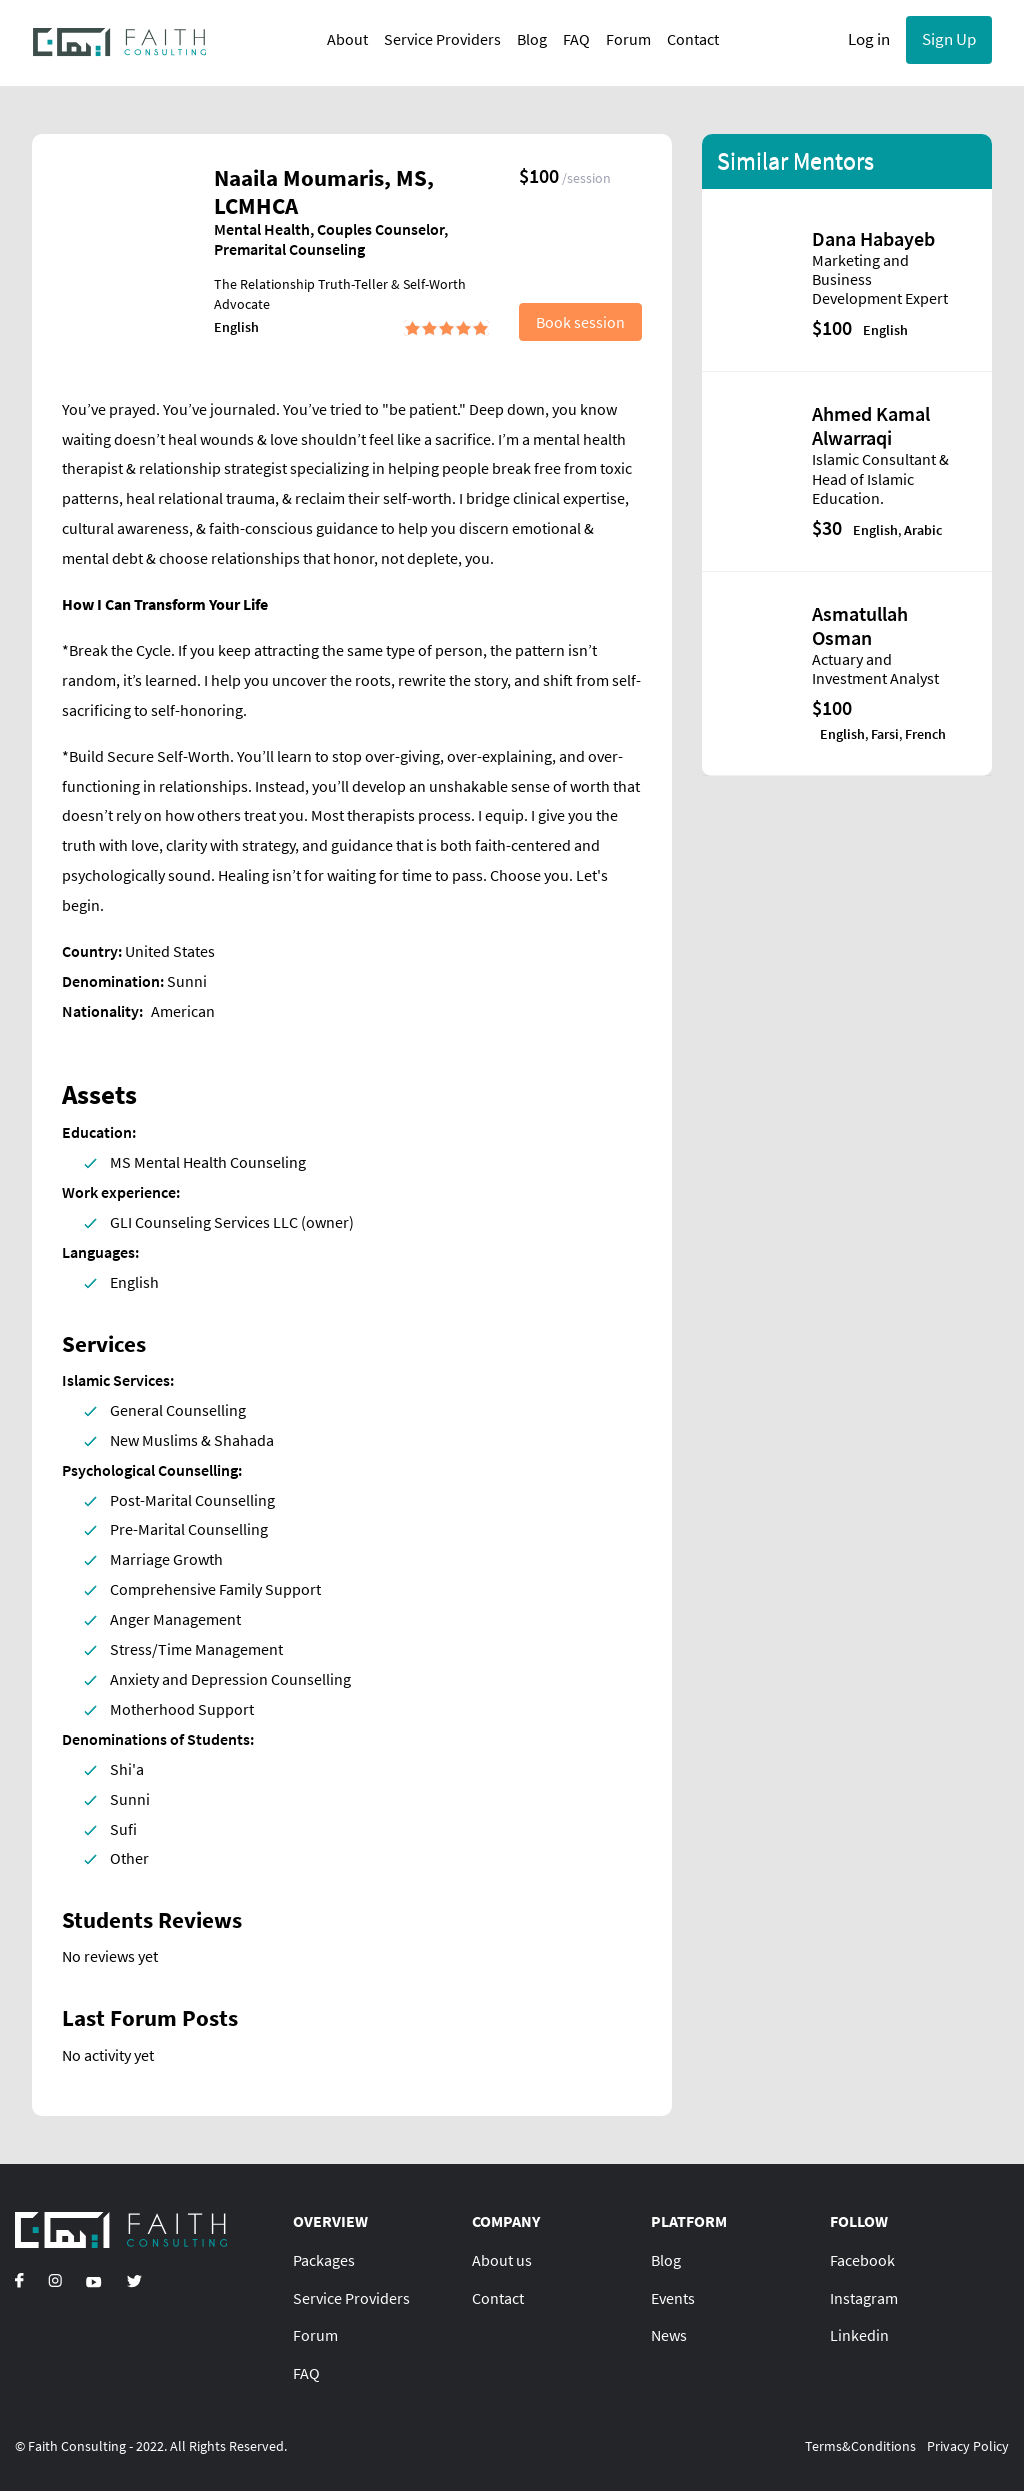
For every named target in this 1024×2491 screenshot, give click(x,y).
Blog (526, 39)
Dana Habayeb (873, 238)
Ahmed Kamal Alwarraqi (871, 425)
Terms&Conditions (860, 2446)
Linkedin (859, 2335)
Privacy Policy (968, 2446)
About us (502, 2260)
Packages (324, 2260)
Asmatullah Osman (860, 625)
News (669, 2335)
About (341, 39)
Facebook (862, 2260)
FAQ (570, 39)
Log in (869, 39)
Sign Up (949, 39)
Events (673, 2298)
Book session (580, 322)
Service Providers (436, 39)
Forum (622, 39)
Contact (687, 39)
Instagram (864, 2298)
